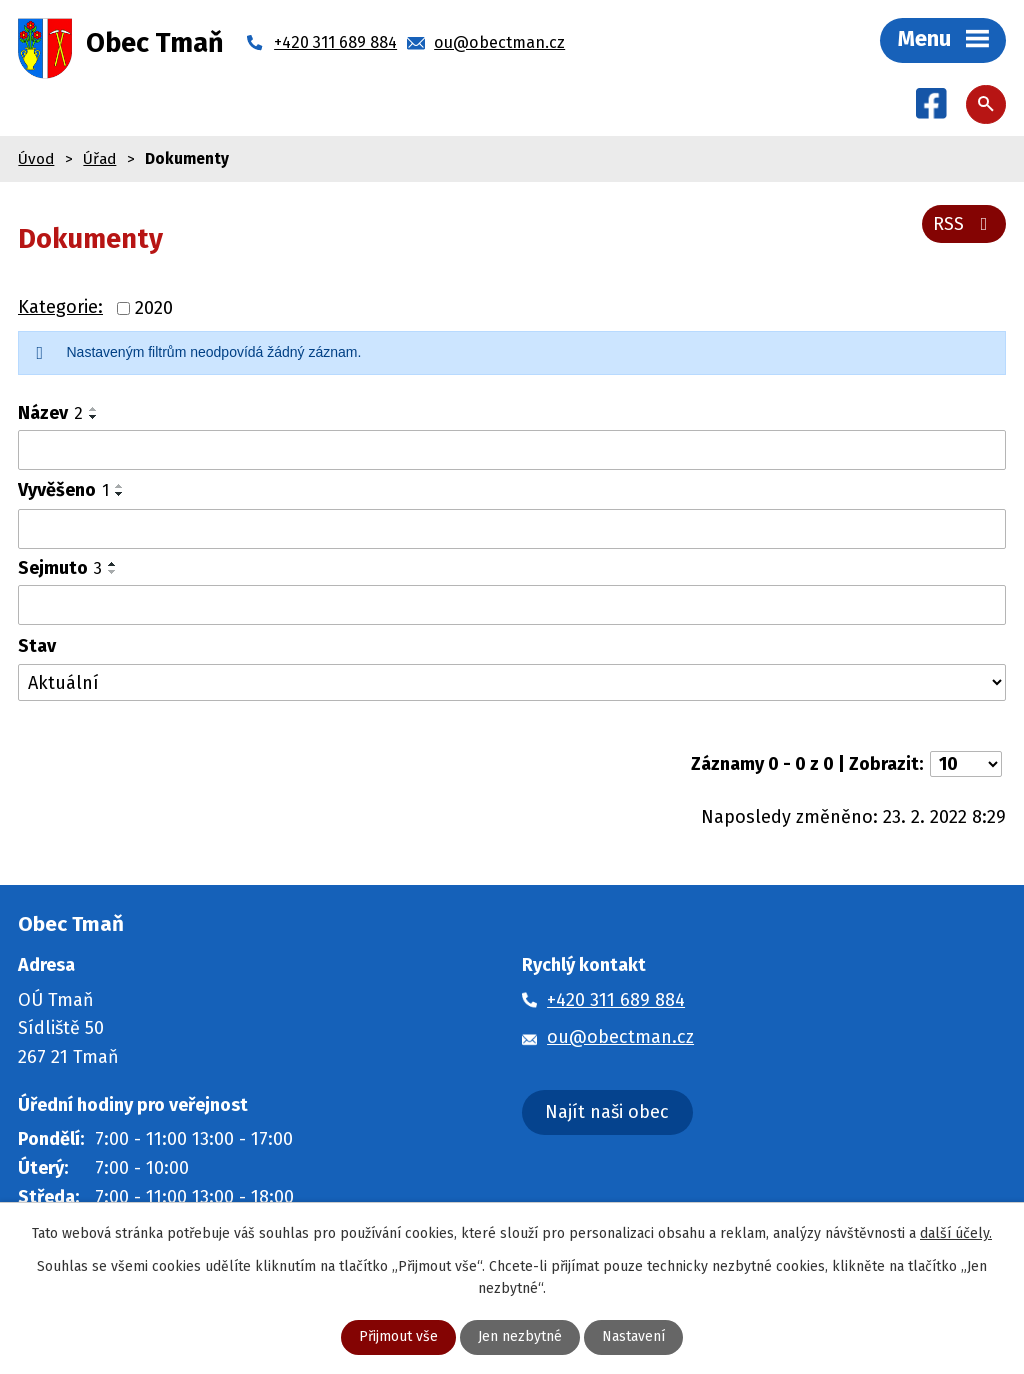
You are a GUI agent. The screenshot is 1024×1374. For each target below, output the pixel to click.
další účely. (956, 1233)
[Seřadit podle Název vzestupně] (94, 410)
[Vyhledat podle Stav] (512, 683)
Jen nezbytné (520, 1337)
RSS (964, 224)
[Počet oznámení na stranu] (966, 765)
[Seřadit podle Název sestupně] (94, 418)
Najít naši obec (607, 1113)
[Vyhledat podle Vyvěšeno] (512, 530)
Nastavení (633, 1337)
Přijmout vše (398, 1337)
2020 (154, 309)
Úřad (99, 159)
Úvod (36, 159)
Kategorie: (60, 308)
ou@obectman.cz (620, 1038)
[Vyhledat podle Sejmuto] (512, 606)
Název (50, 414)
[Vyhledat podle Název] (512, 451)
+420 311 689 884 (616, 1000)
